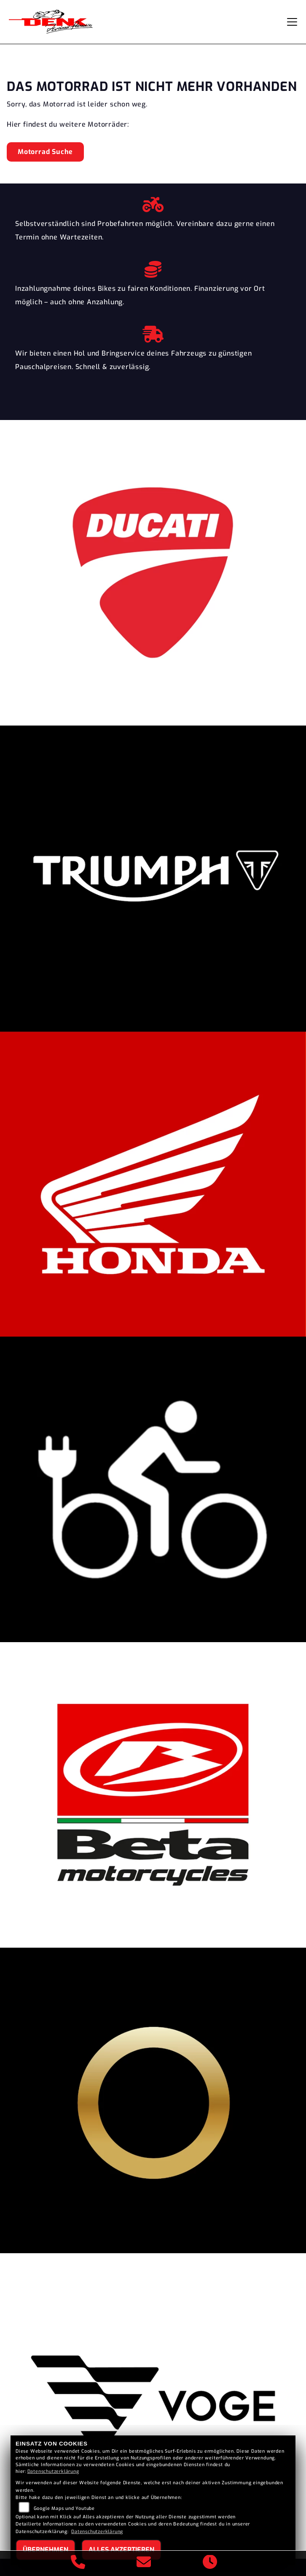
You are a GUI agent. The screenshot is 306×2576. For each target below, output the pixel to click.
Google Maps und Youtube (64, 2508)
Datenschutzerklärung (53, 2471)
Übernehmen (45, 2549)
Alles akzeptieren (121, 2549)
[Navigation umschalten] (292, 22)
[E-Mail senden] (144, 2563)
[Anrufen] (78, 2563)
